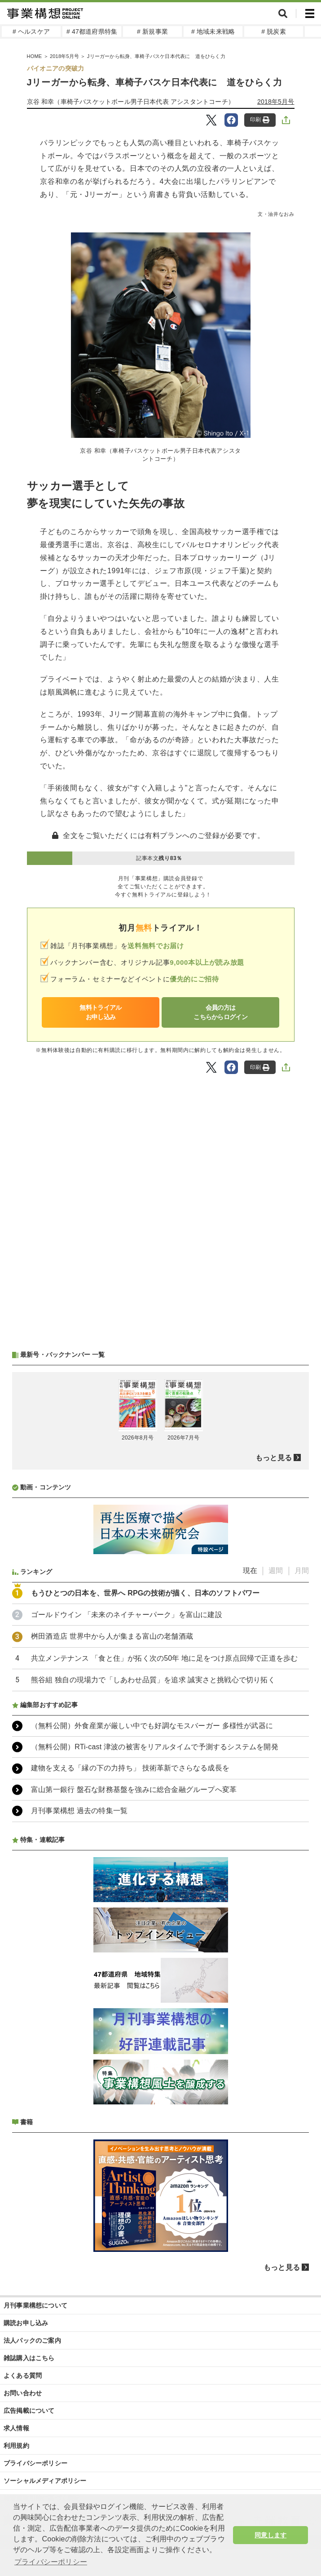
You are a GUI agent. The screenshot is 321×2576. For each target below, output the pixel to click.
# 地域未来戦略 (213, 31)
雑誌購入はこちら (29, 2358)
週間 (275, 1570)
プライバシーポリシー (35, 2463)
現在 (250, 1570)
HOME (34, 56)
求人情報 (16, 2428)
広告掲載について (29, 2410)
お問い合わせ (23, 2393)
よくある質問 (23, 2375)
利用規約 (16, 2445)
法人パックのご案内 (32, 2340)
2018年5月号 (64, 56)
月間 (302, 1570)
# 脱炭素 (273, 31)
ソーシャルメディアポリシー (45, 2480)
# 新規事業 (152, 31)
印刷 (259, 119)
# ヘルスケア (31, 31)
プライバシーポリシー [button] (50, 2562)
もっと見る (273, 1458)
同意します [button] (270, 2535)
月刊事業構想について (35, 2305)
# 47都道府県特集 (91, 31)
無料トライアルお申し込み (100, 1012)
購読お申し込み (26, 2322)
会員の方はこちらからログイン (220, 1012)
